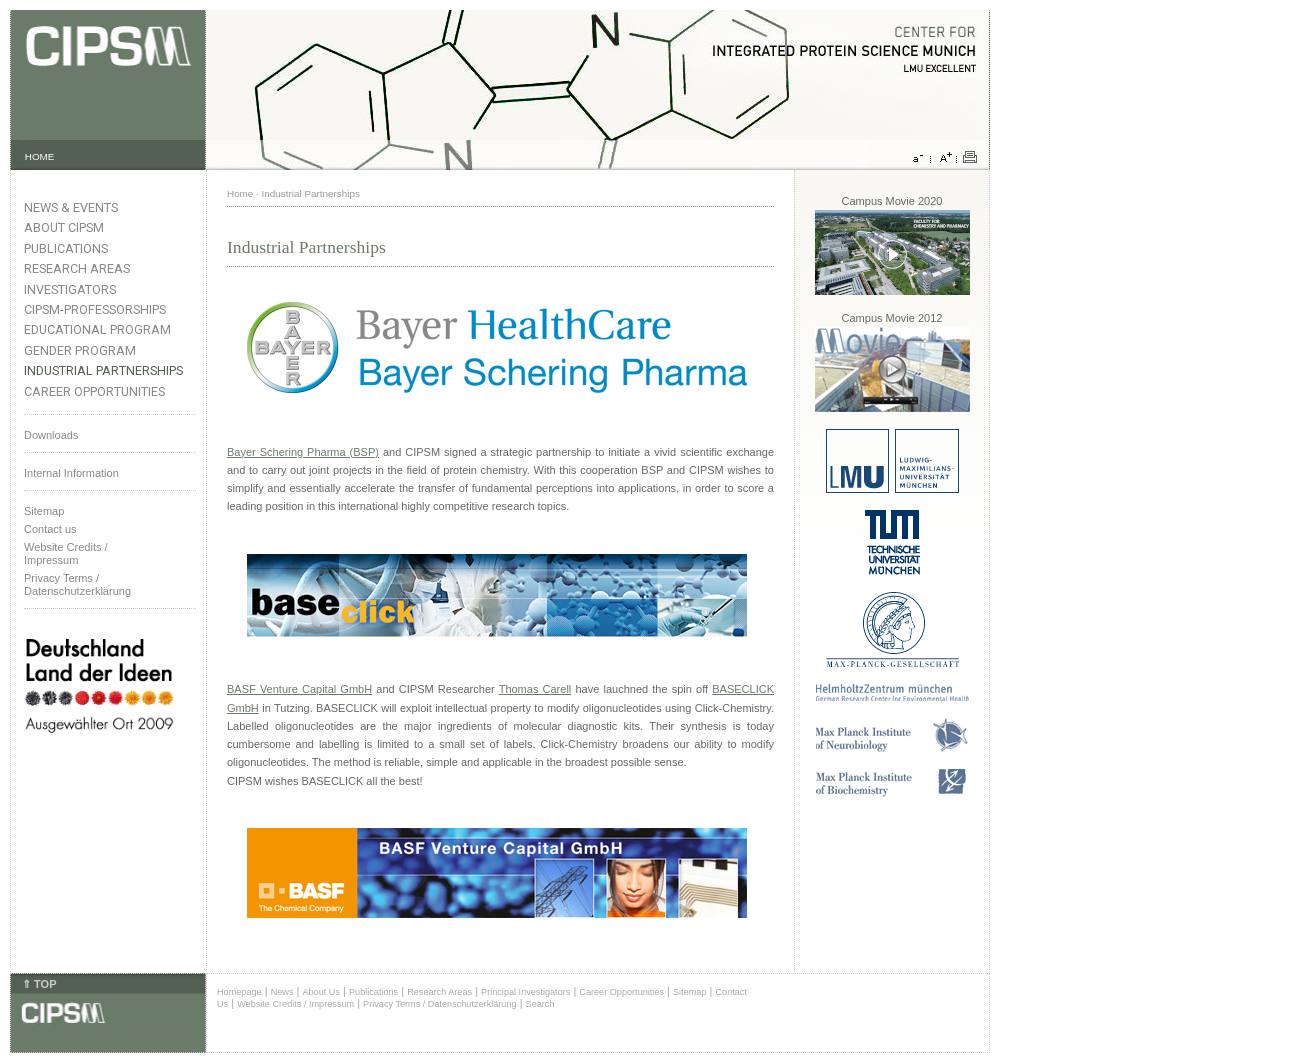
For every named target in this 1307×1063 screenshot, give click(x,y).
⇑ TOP (39, 984)
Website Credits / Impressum (295, 1004)
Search (540, 1004)
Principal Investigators (525, 992)
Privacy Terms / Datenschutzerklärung (77, 584)
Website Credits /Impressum (66, 553)
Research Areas (77, 268)
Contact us (50, 529)
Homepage (239, 992)
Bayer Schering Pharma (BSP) (303, 452)
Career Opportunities (94, 391)
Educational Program (97, 329)
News (282, 992)
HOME (40, 156)
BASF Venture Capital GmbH (299, 689)
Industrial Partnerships (103, 370)
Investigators (70, 289)
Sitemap (44, 511)
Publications (66, 248)
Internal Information (71, 473)
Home (240, 193)
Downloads (51, 435)
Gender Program (80, 350)
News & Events (71, 207)
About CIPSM (64, 227)
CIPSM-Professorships (95, 309)
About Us (321, 992)
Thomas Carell (535, 689)
